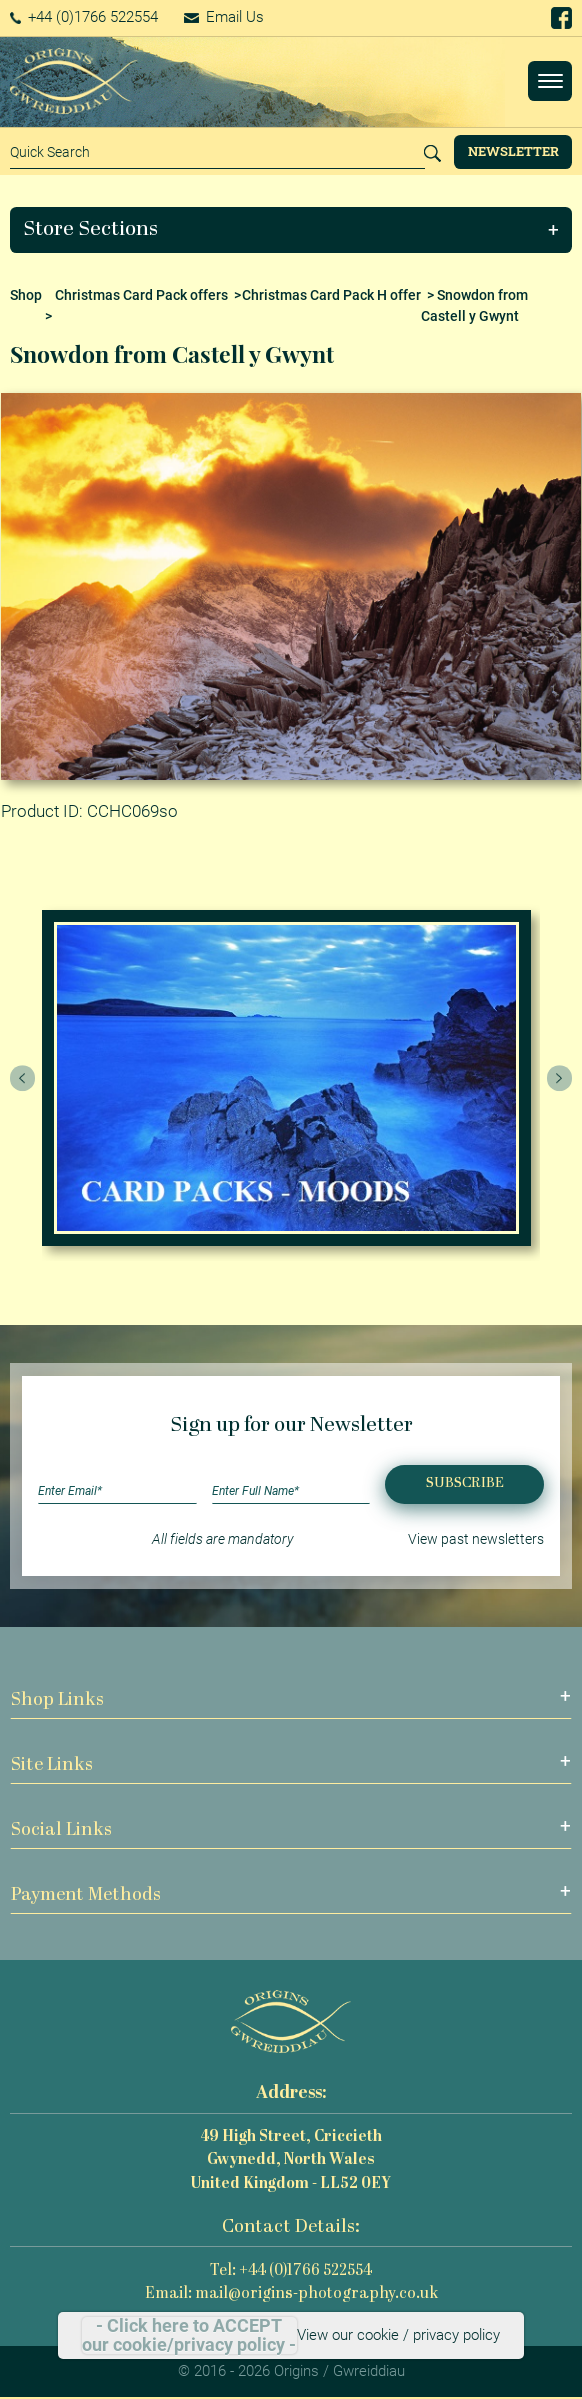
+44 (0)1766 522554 (84, 17)
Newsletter (513, 151)
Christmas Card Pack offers (141, 295)
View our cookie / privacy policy (398, 2335)
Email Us (224, 17)
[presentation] (23, 1078)
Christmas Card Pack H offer (331, 295)
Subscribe (465, 1483)
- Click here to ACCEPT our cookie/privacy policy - (189, 2335)
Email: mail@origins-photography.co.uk (291, 2294)
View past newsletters (476, 1539)
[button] (291, 230)
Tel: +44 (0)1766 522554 (291, 2271)
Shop (26, 295)
